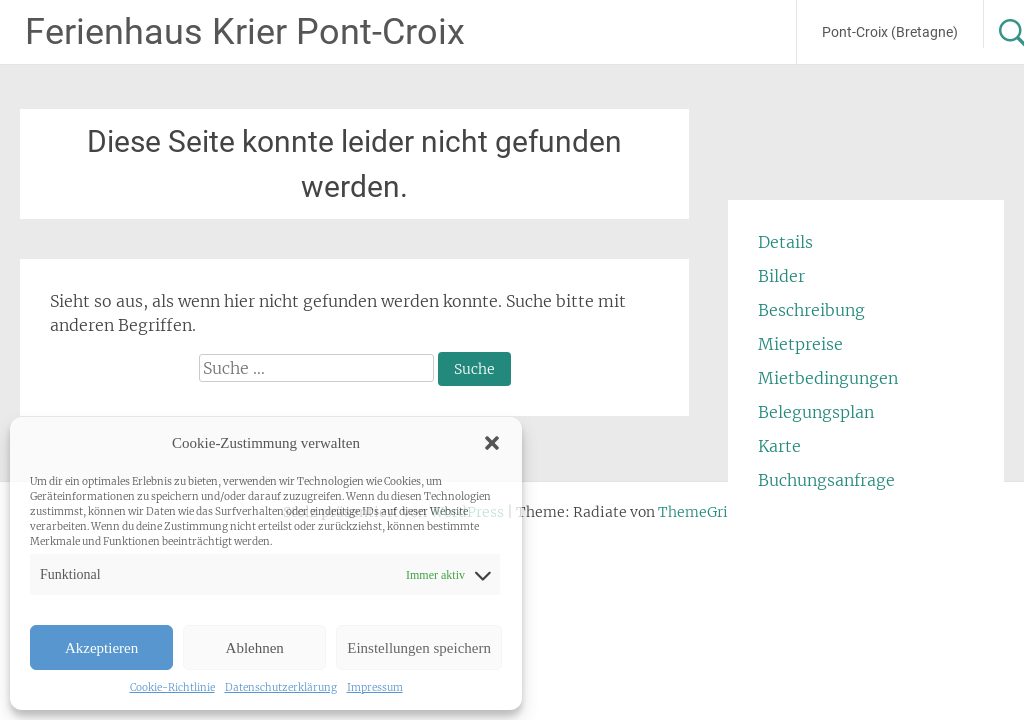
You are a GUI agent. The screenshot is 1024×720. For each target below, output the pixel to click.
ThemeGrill (698, 512)
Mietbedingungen (828, 378)
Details (785, 242)
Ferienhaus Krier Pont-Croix (245, 32)
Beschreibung (811, 310)
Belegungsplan (816, 412)
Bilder (781, 276)
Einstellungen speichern (419, 648)
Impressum (375, 687)
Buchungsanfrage (826, 480)
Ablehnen (255, 648)
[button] (492, 443)
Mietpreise (800, 344)
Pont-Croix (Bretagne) (890, 32)
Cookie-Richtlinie (172, 687)
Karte (779, 446)
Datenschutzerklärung (281, 687)
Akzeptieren (101, 648)
